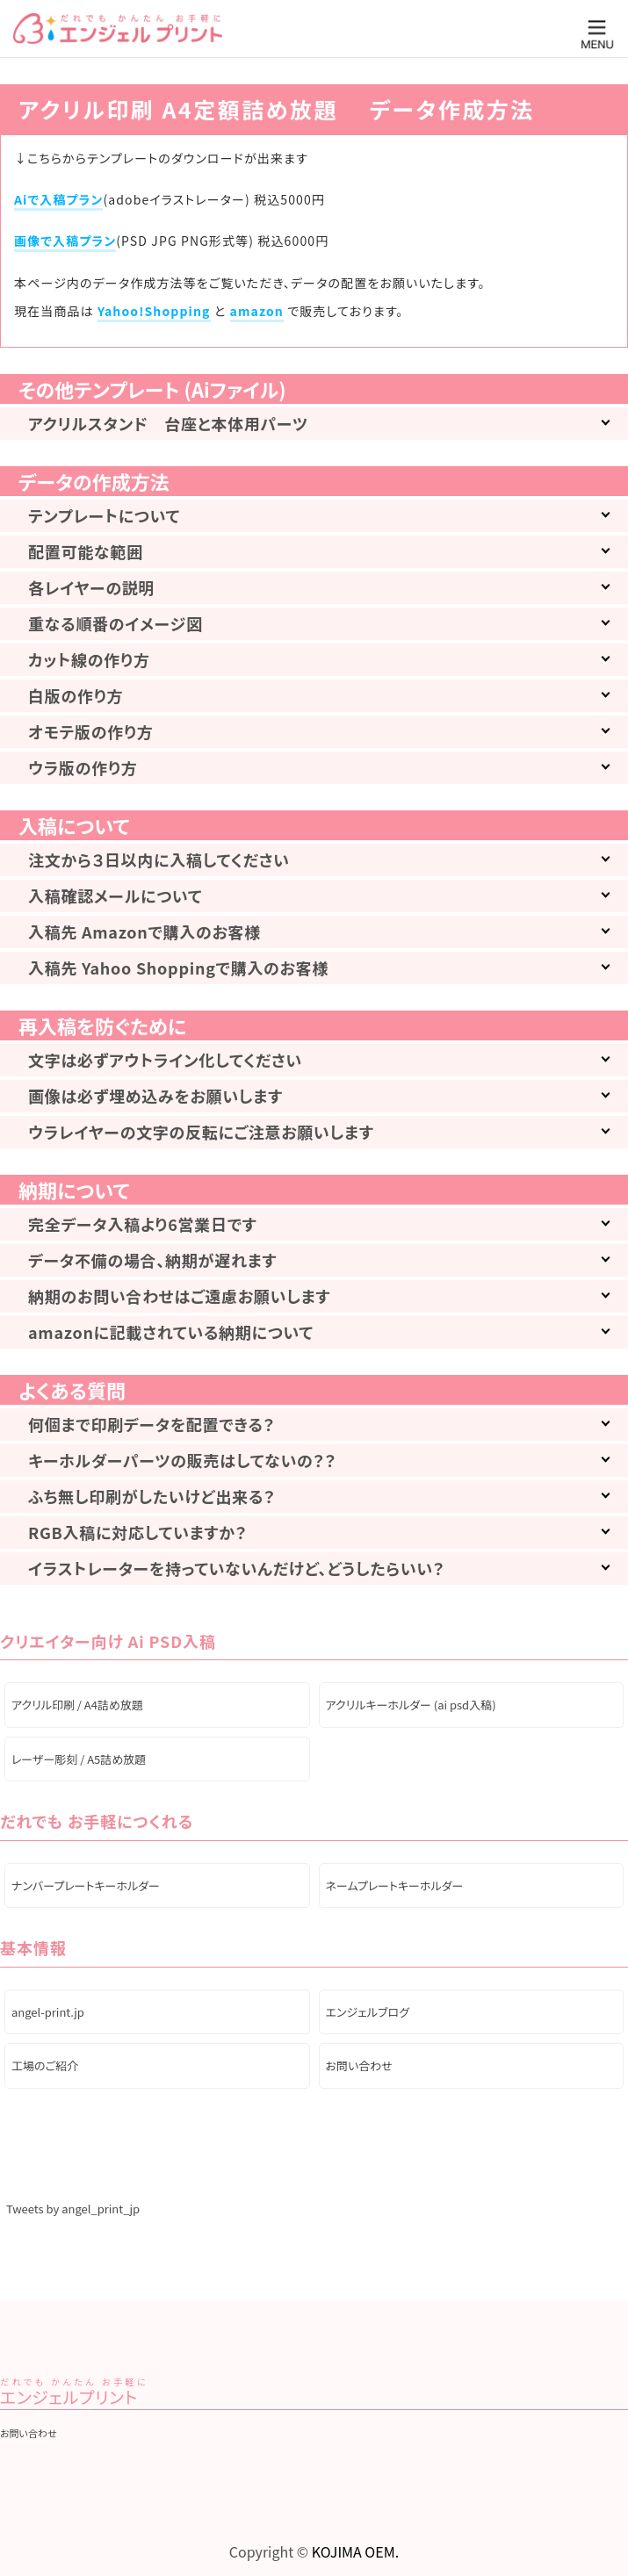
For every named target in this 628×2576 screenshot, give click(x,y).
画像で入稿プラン (65, 240)
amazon (257, 311)
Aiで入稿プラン (58, 199)
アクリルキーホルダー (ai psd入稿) (411, 1704)
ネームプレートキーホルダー (395, 1885)
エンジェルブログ (367, 2012)
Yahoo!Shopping (154, 311)
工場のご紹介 (44, 2065)
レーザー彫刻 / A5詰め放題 (78, 1759)
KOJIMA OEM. (355, 2551)
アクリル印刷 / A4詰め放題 (77, 1704)
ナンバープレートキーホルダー (85, 1885)
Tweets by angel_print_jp (73, 2208)
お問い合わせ (359, 2065)
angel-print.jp (47, 2012)
